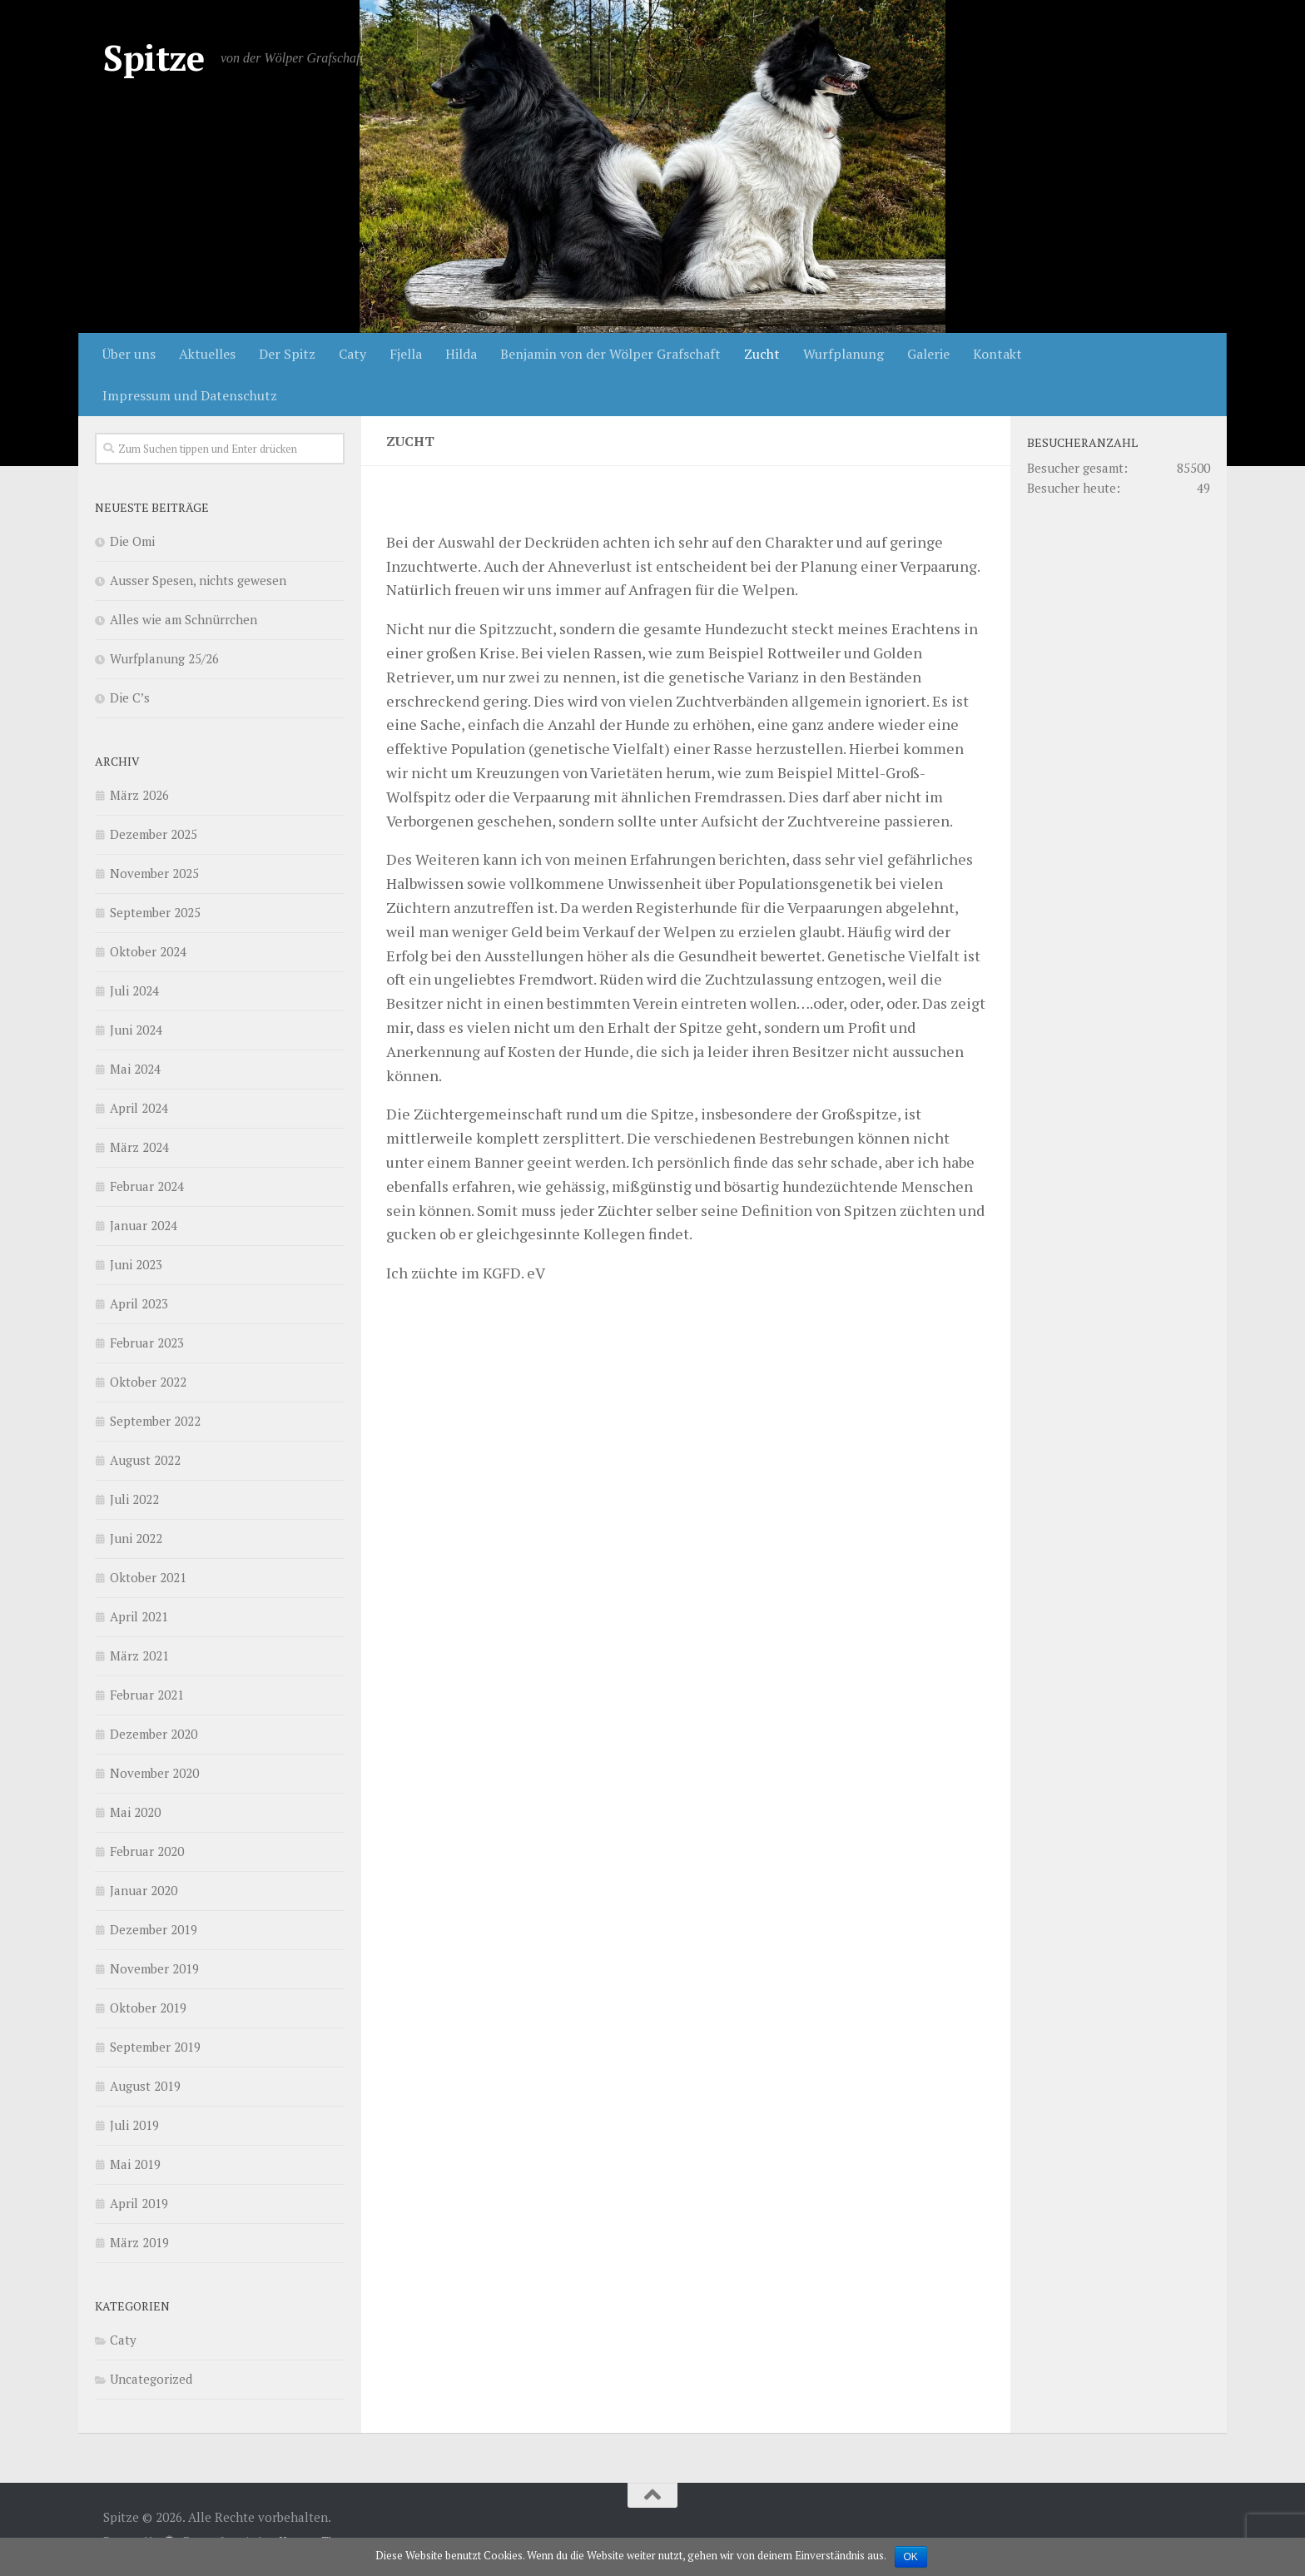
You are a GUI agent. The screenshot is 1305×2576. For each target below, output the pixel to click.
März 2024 (139, 1147)
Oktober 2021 (148, 1577)
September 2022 (155, 1420)
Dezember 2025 (153, 834)
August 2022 (145, 1460)
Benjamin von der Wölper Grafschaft (610, 354)
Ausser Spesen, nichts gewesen (198, 580)
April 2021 (139, 1616)
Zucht (762, 354)
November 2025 (154, 873)
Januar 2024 (143, 1225)
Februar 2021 (147, 1694)
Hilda (461, 354)
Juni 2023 (136, 1264)
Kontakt (997, 354)
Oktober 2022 (148, 1381)
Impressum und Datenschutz (189, 395)
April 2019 (139, 2203)
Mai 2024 (135, 1068)
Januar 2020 (143, 1890)
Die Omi (132, 541)
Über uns (129, 354)
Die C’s (130, 697)
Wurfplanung (843, 354)
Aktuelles (207, 354)
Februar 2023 (147, 1342)
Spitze (153, 57)
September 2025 (155, 912)
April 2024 (139, 1107)
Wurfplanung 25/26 (164, 658)
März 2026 (139, 795)
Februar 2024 (147, 1186)
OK (911, 2557)
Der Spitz (287, 354)
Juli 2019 (134, 2125)
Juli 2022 (134, 1499)
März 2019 (139, 2242)
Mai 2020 (135, 1812)
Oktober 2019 (148, 2007)
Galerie (928, 354)
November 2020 (154, 1772)
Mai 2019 (135, 2164)
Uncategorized (151, 2378)
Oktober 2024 (148, 951)
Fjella (406, 354)
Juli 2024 (134, 990)
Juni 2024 (136, 1029)
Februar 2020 (147, 1851)
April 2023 (139, 1303)
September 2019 (155, 2046)
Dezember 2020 (153, 1733)
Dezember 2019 (153, 1929)
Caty (352, 354)
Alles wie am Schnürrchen (183, 619)
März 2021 (139, 1655)
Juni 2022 (136, 1538)
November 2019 (154, 1968)
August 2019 (145, 2085)
